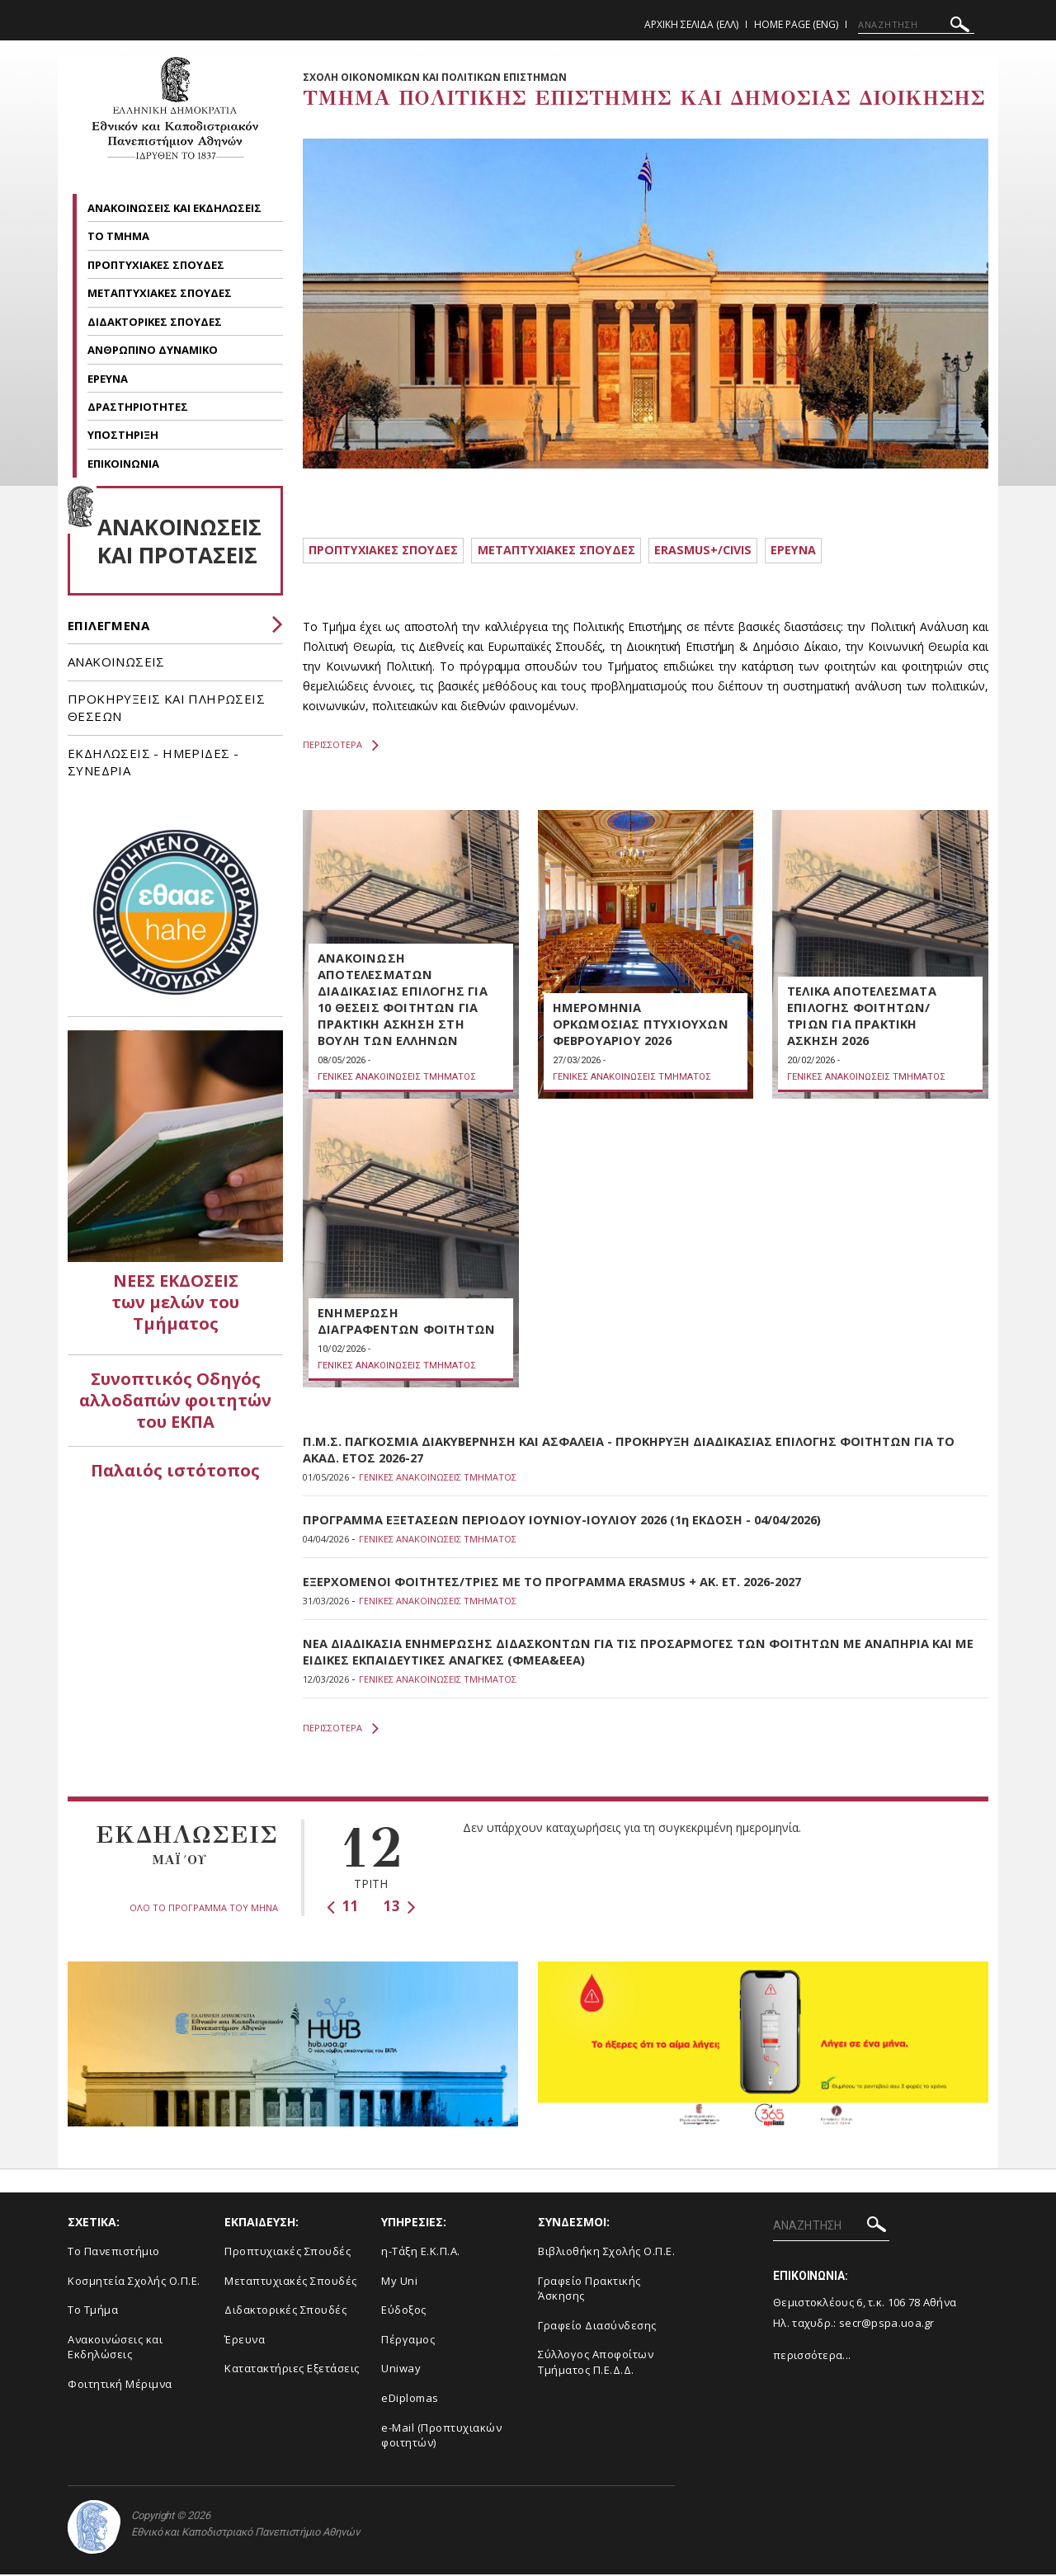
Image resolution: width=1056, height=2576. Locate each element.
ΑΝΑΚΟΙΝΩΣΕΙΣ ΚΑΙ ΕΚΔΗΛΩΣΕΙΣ (175, 207)
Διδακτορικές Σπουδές (285, 2312)
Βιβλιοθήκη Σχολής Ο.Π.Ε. (606, 2253)
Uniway (401, 2370)
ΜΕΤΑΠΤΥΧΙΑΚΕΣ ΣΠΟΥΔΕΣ (160, 292)
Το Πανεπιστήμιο (114, 2253)
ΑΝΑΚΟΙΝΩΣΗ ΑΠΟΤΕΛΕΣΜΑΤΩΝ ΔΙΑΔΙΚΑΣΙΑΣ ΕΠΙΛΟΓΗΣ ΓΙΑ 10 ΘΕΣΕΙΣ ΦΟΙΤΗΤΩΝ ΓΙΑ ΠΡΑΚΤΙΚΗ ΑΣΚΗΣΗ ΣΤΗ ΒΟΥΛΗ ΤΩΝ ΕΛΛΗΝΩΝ (402, 1001)
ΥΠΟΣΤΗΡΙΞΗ (124, 434)
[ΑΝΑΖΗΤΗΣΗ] (916, 25)
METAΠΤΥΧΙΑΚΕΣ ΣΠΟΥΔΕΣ (571, 551)
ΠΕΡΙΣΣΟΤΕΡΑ (341, 747)
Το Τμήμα (93, 2312)
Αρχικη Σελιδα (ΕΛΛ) (691, 24)
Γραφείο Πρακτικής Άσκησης (589, 2291)
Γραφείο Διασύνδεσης (597, 2327)
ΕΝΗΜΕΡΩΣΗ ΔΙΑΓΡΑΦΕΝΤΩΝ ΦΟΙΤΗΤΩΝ (405, 1323)
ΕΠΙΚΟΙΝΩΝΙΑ (123, 463)
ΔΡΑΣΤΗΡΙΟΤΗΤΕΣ (139, 406)
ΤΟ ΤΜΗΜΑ (119, 235)
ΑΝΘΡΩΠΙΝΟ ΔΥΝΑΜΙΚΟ (153, 349)
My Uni (399, 2283)
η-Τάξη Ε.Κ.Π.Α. (420, 2253)
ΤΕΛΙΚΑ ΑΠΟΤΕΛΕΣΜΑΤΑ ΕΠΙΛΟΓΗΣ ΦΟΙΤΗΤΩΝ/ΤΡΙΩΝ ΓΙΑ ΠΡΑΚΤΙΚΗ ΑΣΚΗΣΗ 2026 (861, 1018)
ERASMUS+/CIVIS (727, 551)
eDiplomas (410, 2400)
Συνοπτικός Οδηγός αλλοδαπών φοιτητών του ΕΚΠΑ (175, 1400)
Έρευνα (244, 2341)
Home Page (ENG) (796, 24)
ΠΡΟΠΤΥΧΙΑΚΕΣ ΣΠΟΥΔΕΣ (157, 264)
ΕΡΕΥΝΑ (108, 378)
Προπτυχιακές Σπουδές (287, 2253)
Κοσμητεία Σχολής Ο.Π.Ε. (134, 2283)
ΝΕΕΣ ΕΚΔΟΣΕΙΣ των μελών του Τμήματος (175, 1302)
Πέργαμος (408, 2341)
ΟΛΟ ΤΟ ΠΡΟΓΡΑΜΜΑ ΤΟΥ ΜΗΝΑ (204, 1910)
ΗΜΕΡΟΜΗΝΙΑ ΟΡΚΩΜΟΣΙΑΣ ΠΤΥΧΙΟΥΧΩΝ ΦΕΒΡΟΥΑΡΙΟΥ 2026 (641, 1026)
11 (343, 1908)
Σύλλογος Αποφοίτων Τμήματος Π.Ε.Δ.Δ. (595, 2364)
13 (400, 1908)
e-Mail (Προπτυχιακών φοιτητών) (441, 2437)
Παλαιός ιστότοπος (175, 1470)
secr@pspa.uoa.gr (887, 2325)
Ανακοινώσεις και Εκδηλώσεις (115, 2349)
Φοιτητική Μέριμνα (120, 2386)
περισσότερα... (812, 2357)
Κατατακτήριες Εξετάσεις (292, 2370)
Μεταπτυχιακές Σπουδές (290, 2283)
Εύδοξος (404, 2312)
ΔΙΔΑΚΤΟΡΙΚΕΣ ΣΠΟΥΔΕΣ (155, 321)
